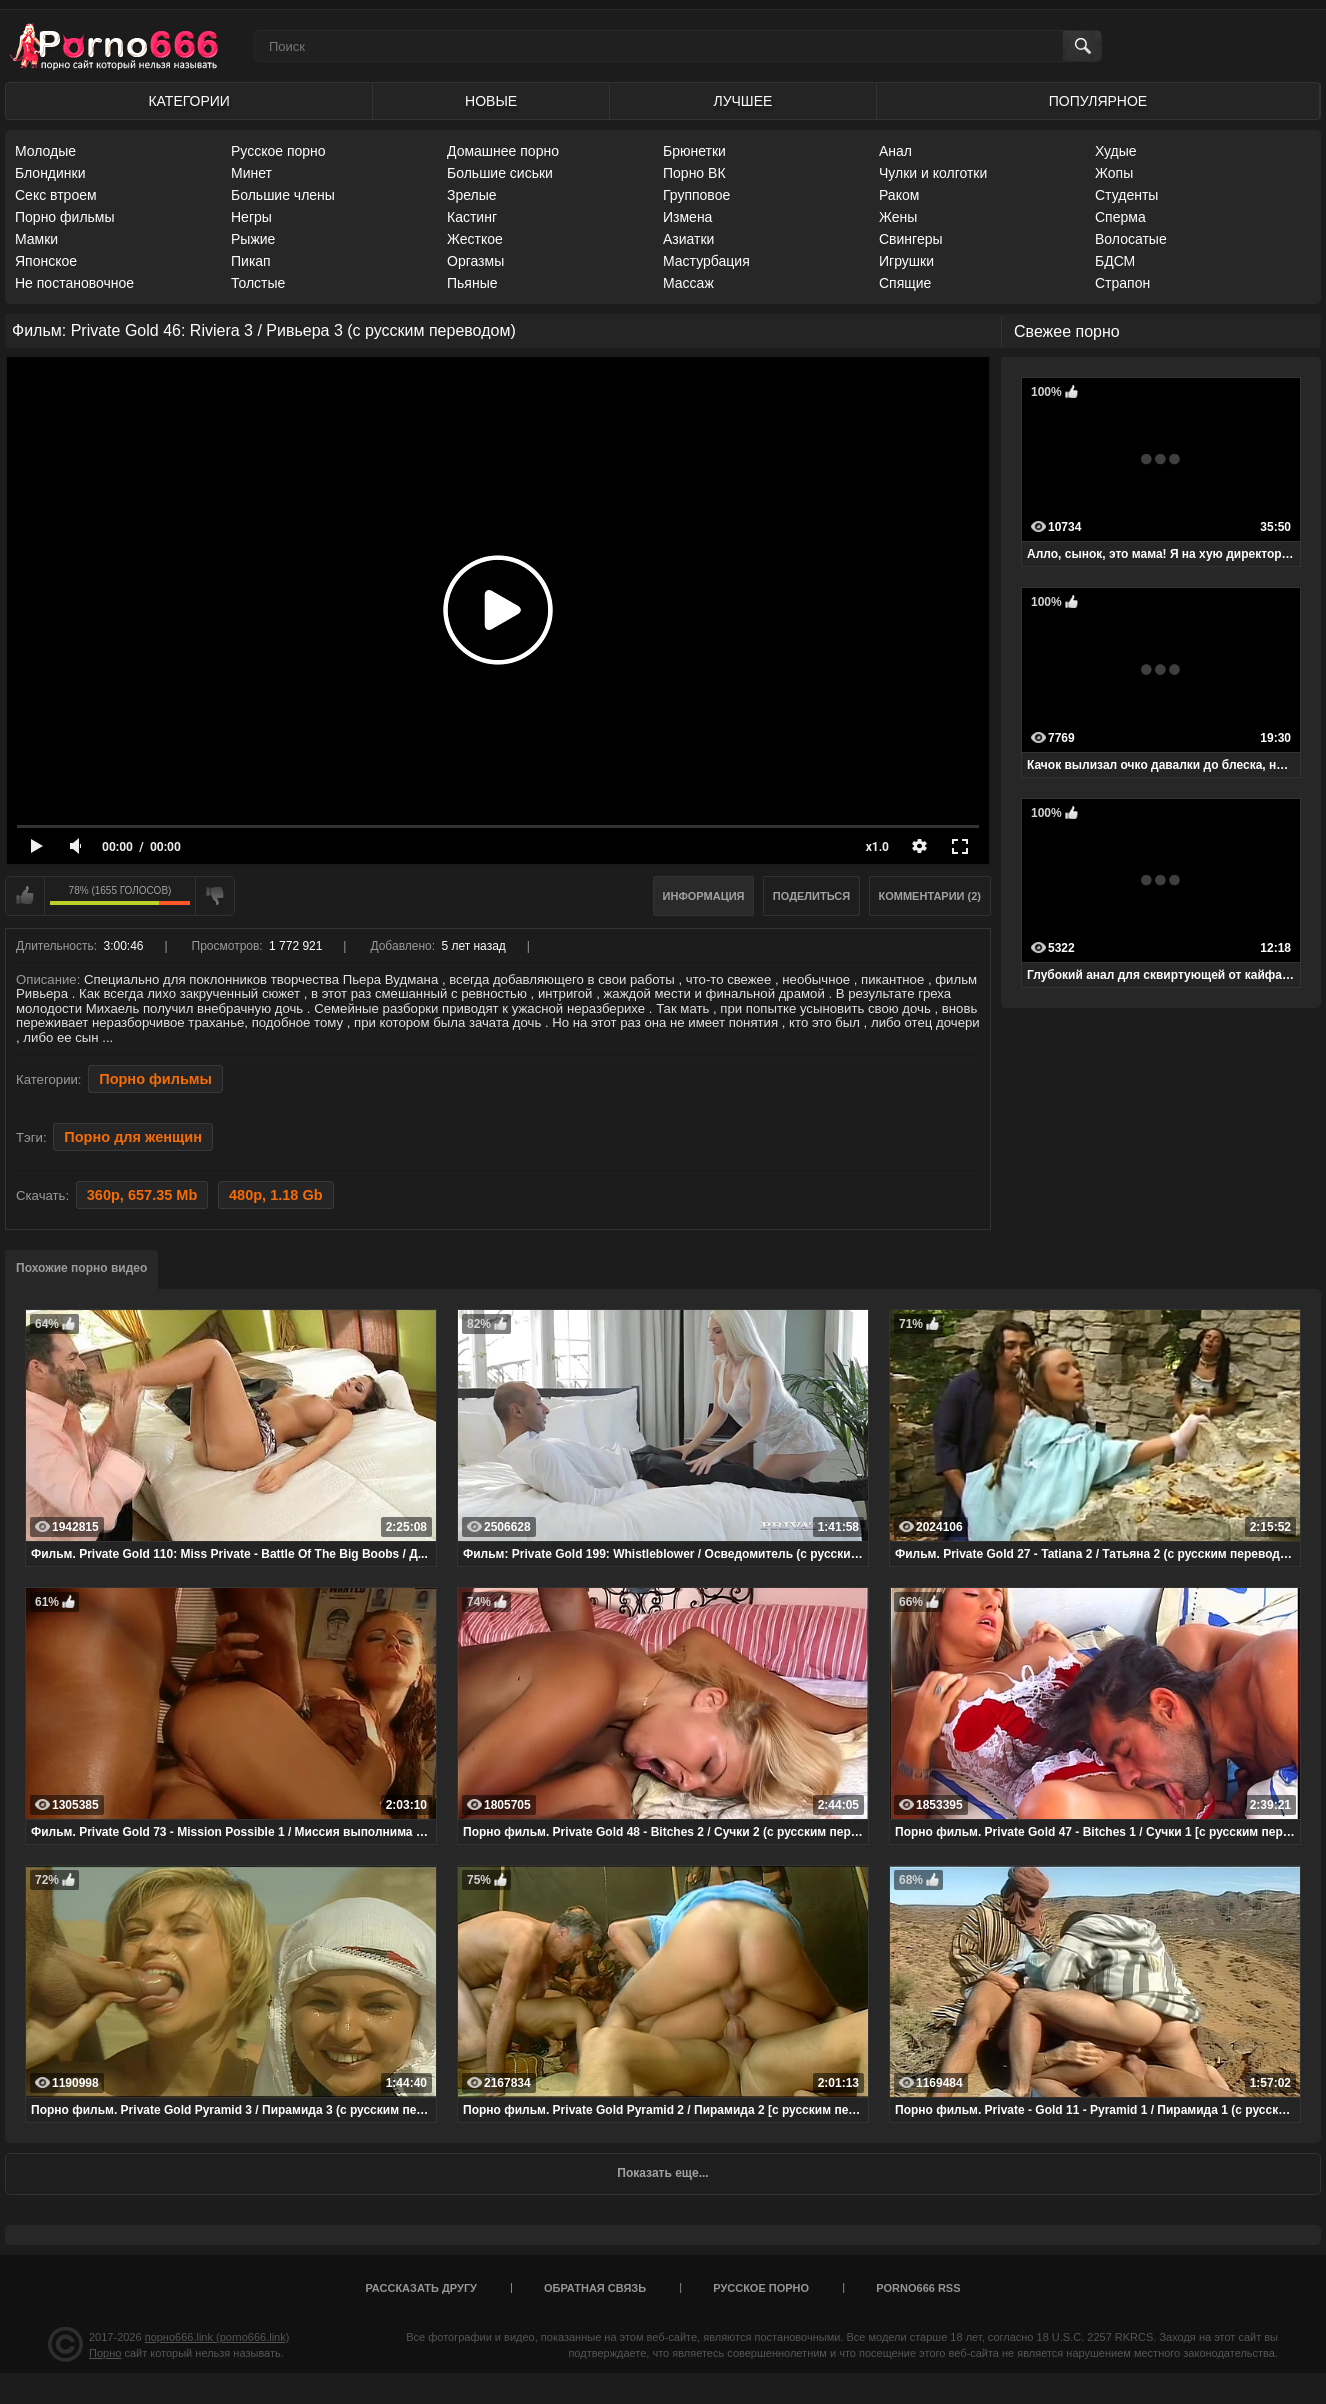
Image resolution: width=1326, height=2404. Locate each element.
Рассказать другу (421, 2288)
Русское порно (278, 151)
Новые (491, 101)
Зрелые (472, 195)
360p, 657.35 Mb (142, 1195)
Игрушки (906, 261)
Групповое (696, 195)
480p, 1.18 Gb (276, 1195)
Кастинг (472, 217)
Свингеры (911, 239)
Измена (687, 217)
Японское (46, 261)
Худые (1116, 151)
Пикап (251, 261)
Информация (704, 896)
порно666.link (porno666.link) (217, 2337)
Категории (188, 101)
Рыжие (253, 239)
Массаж (688, 283)
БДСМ (1115, 261)
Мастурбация (706, 261)
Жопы (1114, 173)
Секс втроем (56, 195)
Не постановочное (74, 283)
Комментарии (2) (930, 896)
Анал (895, 151)
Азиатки (688, 239)
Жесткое (475, 239)
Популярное (1098, 101)
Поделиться (811, 896)
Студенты (1126, 195)
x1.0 (877, 847)
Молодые (45, 151)
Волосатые (1131, 239)
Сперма (1120, 217)
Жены (898, 217)
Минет (251, 173)
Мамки (36, 239)
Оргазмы (475, 261)
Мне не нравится (215, 896)
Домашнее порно (503, 151)
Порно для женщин (133, 1137)
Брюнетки (694, 151)
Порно (105, 2353)
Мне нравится (25, 896)
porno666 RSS (918, 2288)
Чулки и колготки (933, 173)
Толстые (258, 283)
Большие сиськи (500, 173)
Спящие (905, 283)
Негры (251, 217)
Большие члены (283, 195)
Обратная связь (595, 2288)
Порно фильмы (65, 217)
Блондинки (50, 173)
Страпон (1122, 283)
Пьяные (472, 283)
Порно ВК (694, 173)
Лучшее (742, 101)
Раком (899, 195)
